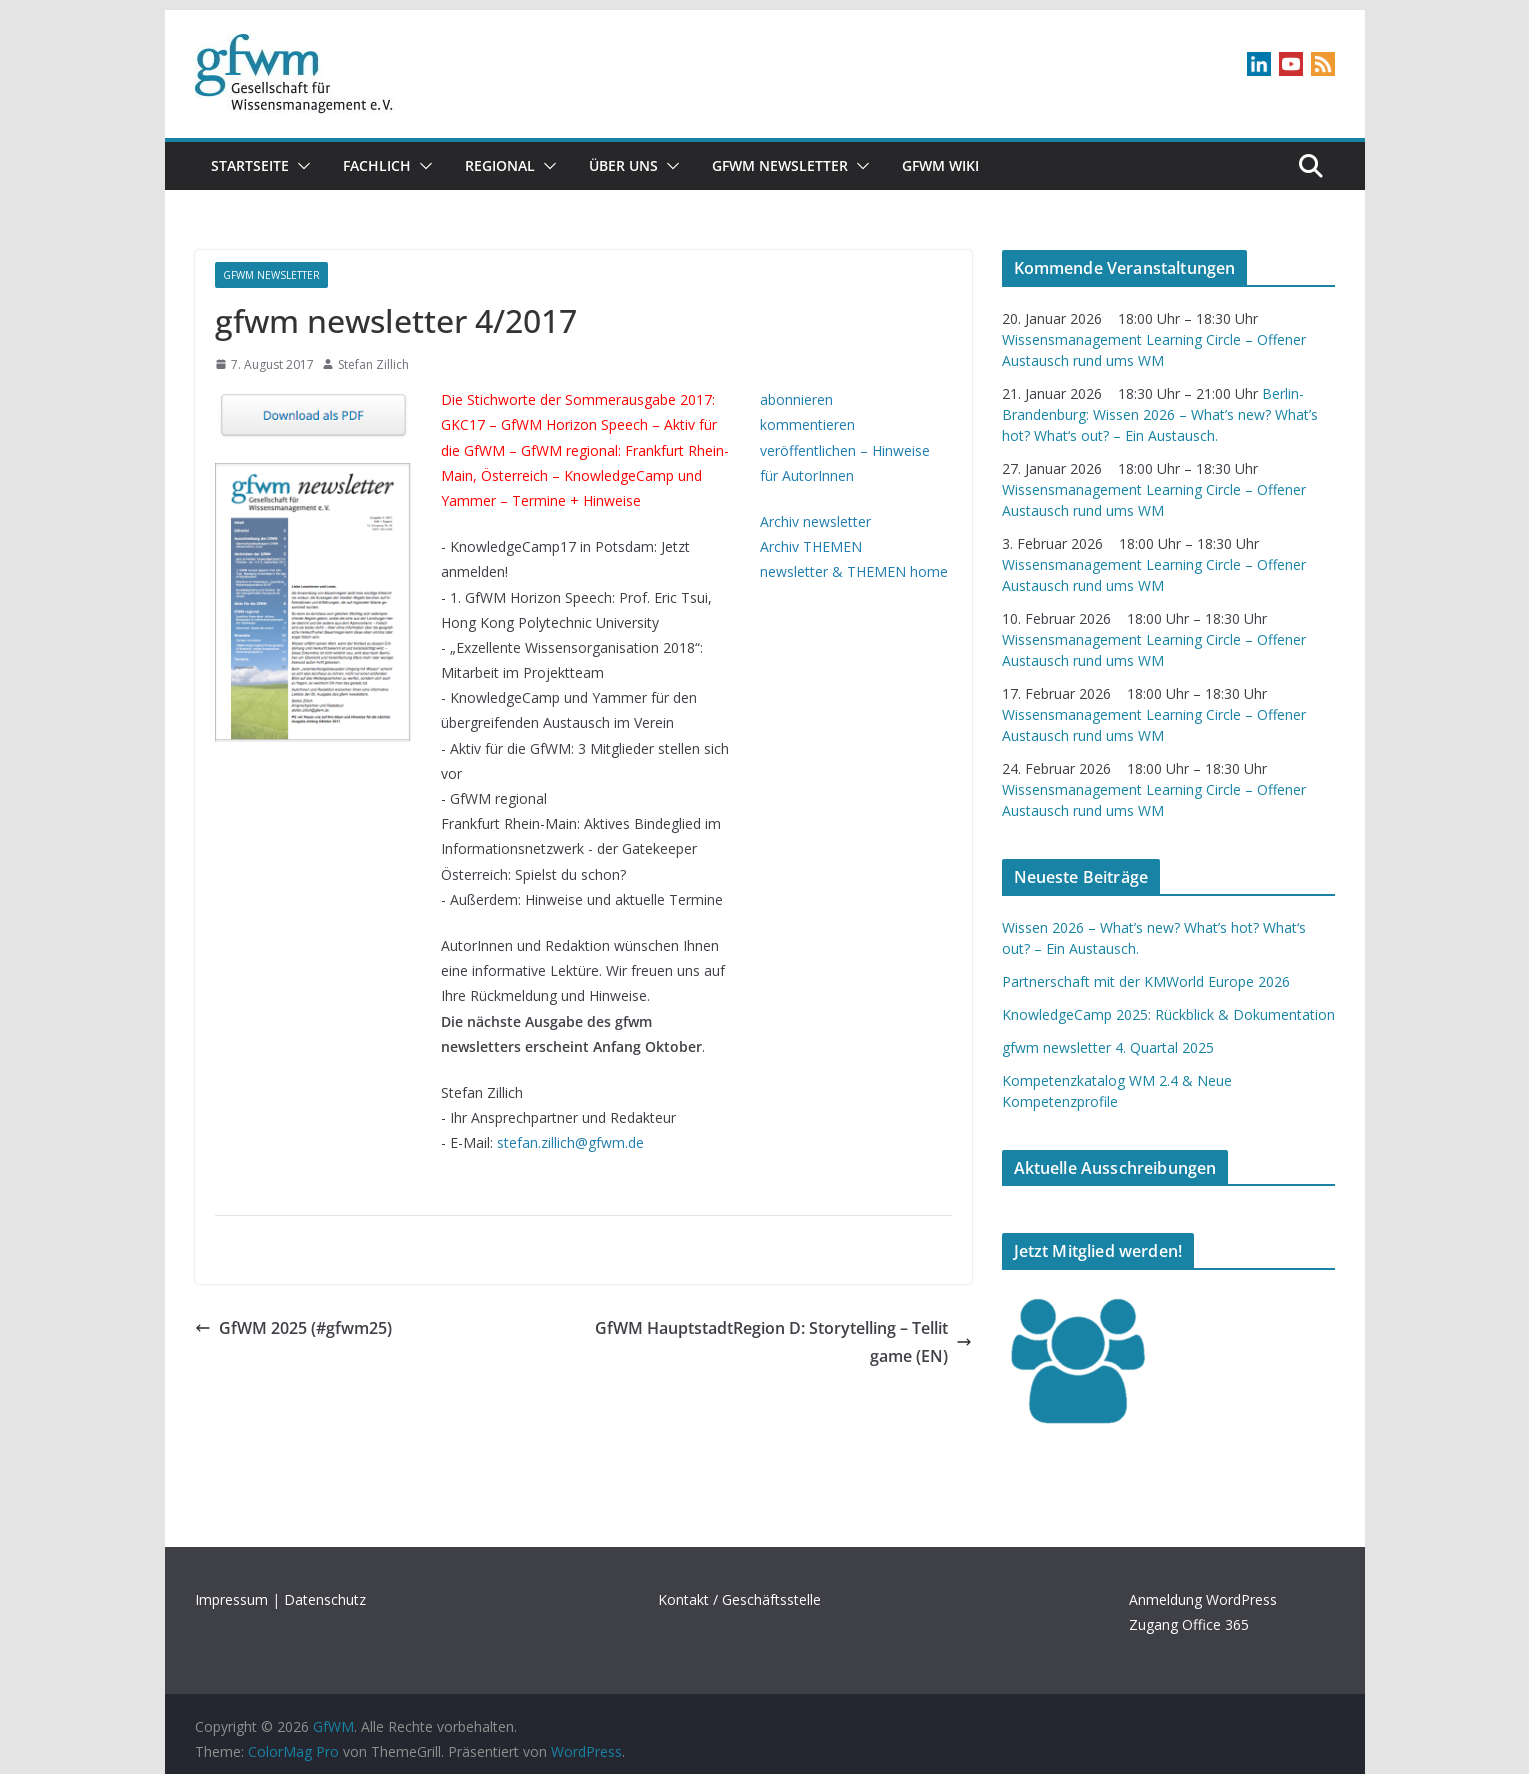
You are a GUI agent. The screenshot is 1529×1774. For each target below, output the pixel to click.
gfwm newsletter (780, 165)
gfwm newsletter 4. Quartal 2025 (1108, 1047)
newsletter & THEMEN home (854, 571)
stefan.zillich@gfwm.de (570, 1142)
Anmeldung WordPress (1203, 1599)
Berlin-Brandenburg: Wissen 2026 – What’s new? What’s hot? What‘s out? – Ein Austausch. (1160, 414)
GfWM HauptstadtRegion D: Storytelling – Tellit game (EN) (783, 1342)
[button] (300, 166)
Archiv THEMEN (811, 546)
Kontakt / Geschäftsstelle (739, 1599)
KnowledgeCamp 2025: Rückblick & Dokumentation (1168, 1014)
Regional (500, 165)
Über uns (623, 165)
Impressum (231, 1599)
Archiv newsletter (815, 521)
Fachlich (377, 165)
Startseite (250, 165)
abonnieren (796, 399)
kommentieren (807, 424)
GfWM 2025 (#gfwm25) (293, 1328)
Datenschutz (325, 1599)
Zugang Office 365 (1189, 1624)
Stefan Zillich (373, 364)
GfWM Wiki (940, 165)
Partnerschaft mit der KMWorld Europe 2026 (1146, 981)
